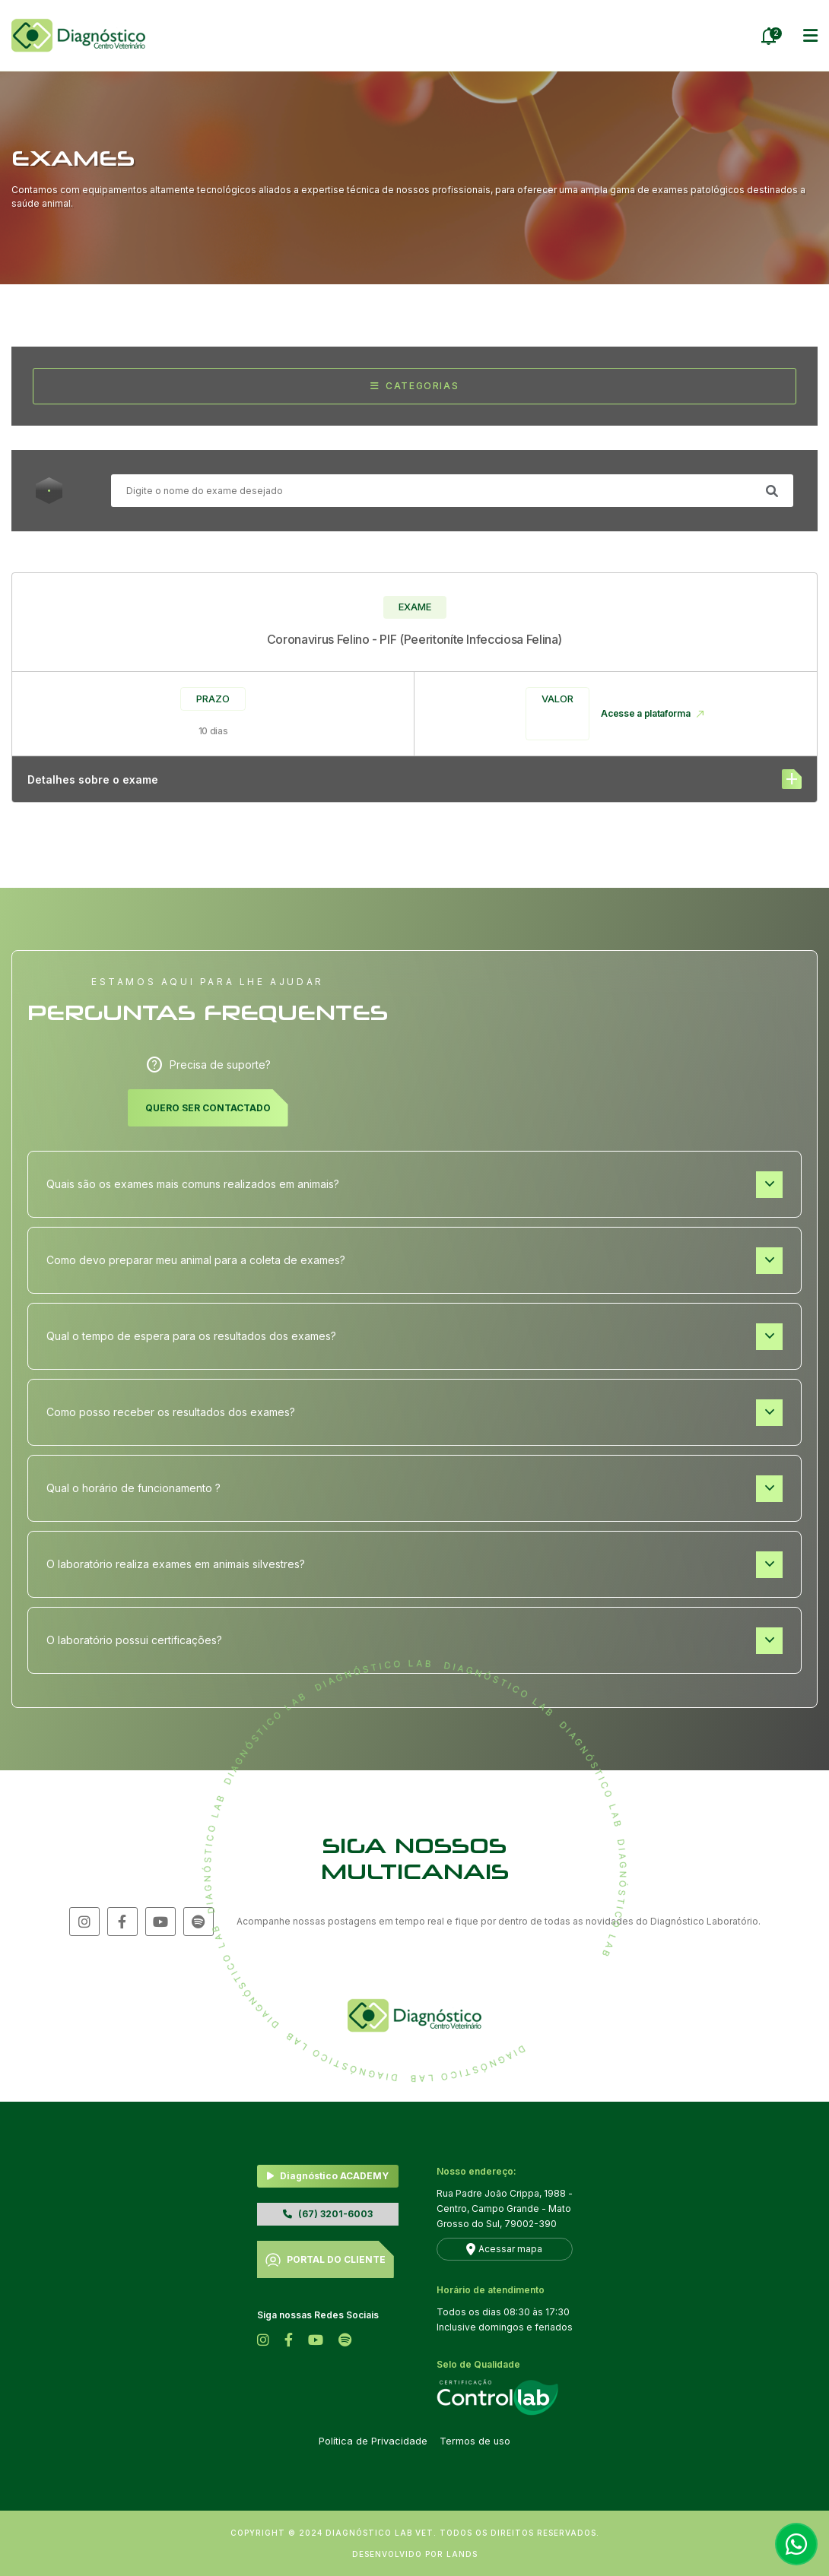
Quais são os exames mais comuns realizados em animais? (414, 1184)
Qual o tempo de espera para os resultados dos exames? (414, 1336)
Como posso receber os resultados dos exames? (414, 1412)
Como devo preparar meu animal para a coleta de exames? (414, 1260)
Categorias (414, 385)
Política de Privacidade (373, 2441)
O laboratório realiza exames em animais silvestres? (414, 1564)
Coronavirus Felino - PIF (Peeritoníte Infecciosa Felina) (414, 639)
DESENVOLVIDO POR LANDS (415, 2554)
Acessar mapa (510, 2248)
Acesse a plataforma (653, 714)
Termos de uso (475, 2441)
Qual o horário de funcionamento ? (414, 1488)
